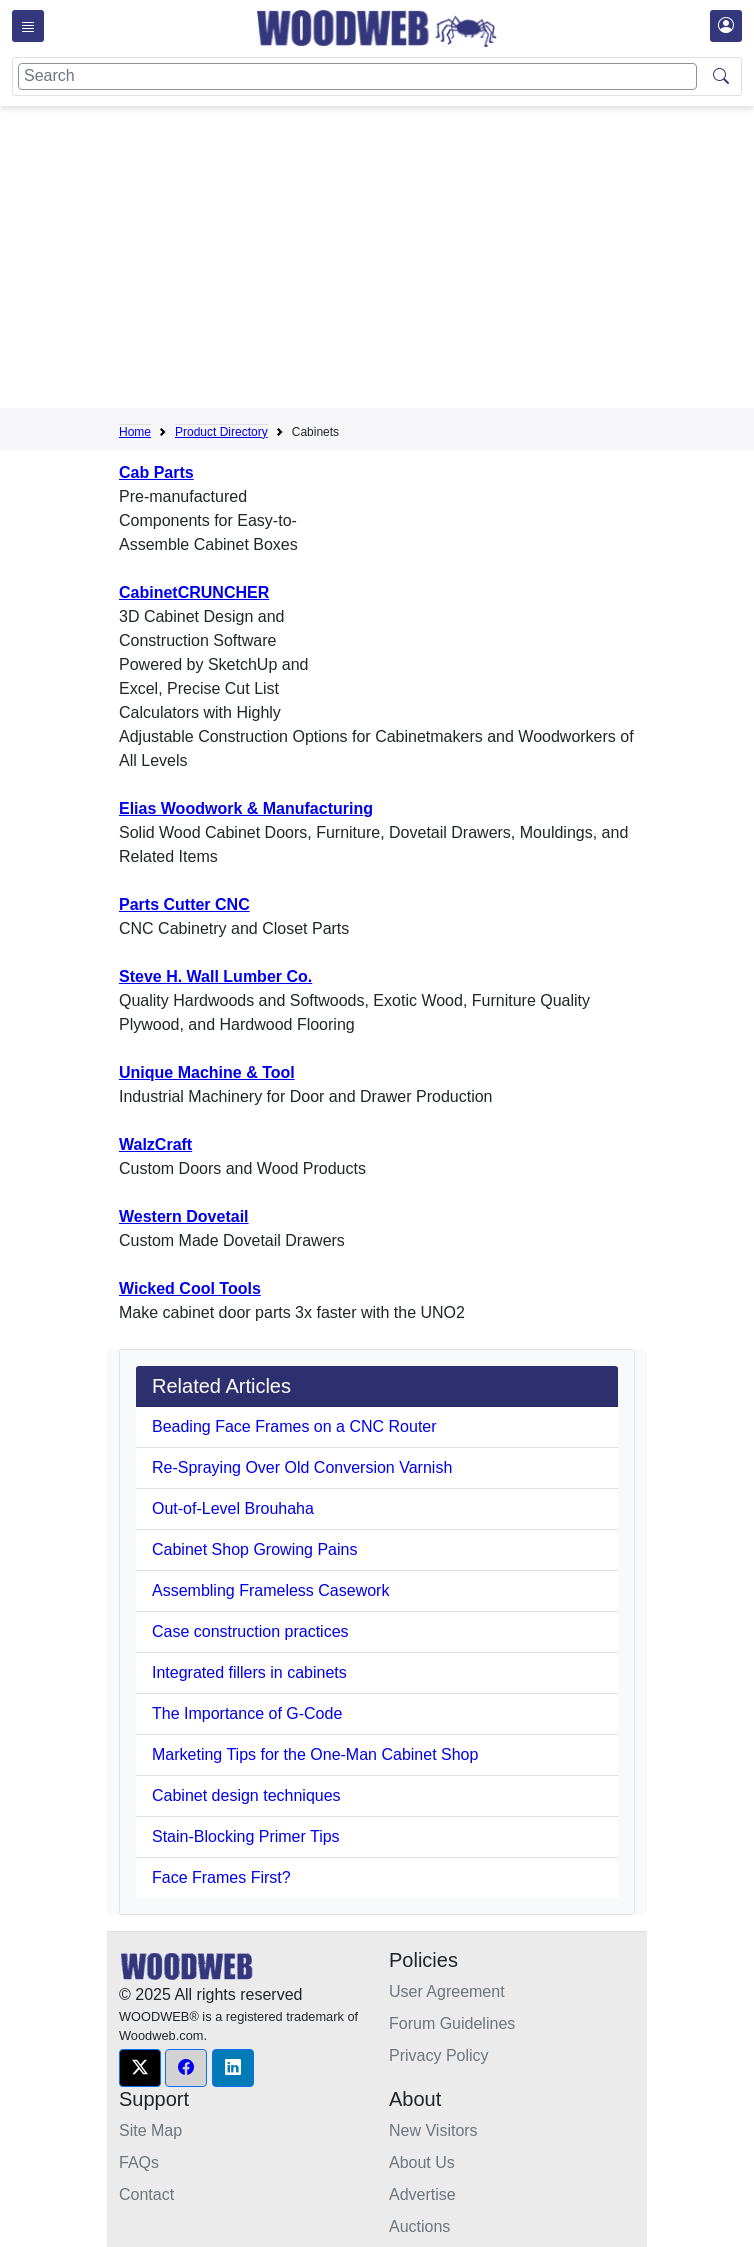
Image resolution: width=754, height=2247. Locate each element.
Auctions (419, 2226)
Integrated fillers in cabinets (249, 1672)
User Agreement (447, 1991)
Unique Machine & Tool (207, 1072)
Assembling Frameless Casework (270, 1590)
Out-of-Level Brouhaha (233, 1508)
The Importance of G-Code (247, 1713)
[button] (140, 2068)
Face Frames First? (221, 1877)
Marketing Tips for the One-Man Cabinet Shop (315, 1754)
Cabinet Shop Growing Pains (254, 1549)
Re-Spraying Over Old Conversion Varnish (302, 1467)
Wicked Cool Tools (190, 1288)
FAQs (139, 2162)
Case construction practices (250, 1631)
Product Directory (221, 432)
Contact (146, 2194)
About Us (422, 2162)
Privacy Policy (439, 2055)
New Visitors (433, 2130)
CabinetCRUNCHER (194, 592)
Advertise (422, 2194)
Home (135, 432)
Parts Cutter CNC (184, 904)
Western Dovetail (184, 1216)
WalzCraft (155, 1144)
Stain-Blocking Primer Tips (246, 1836)
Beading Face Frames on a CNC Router (294, 1426)
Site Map (150, 2130)
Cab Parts (156, 472)
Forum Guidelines (452, 2023)
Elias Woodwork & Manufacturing (246, 808)
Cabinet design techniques (246, 1795)
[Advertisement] (436, 261)
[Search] (357, 76)
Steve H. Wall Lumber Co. (215, 976)
